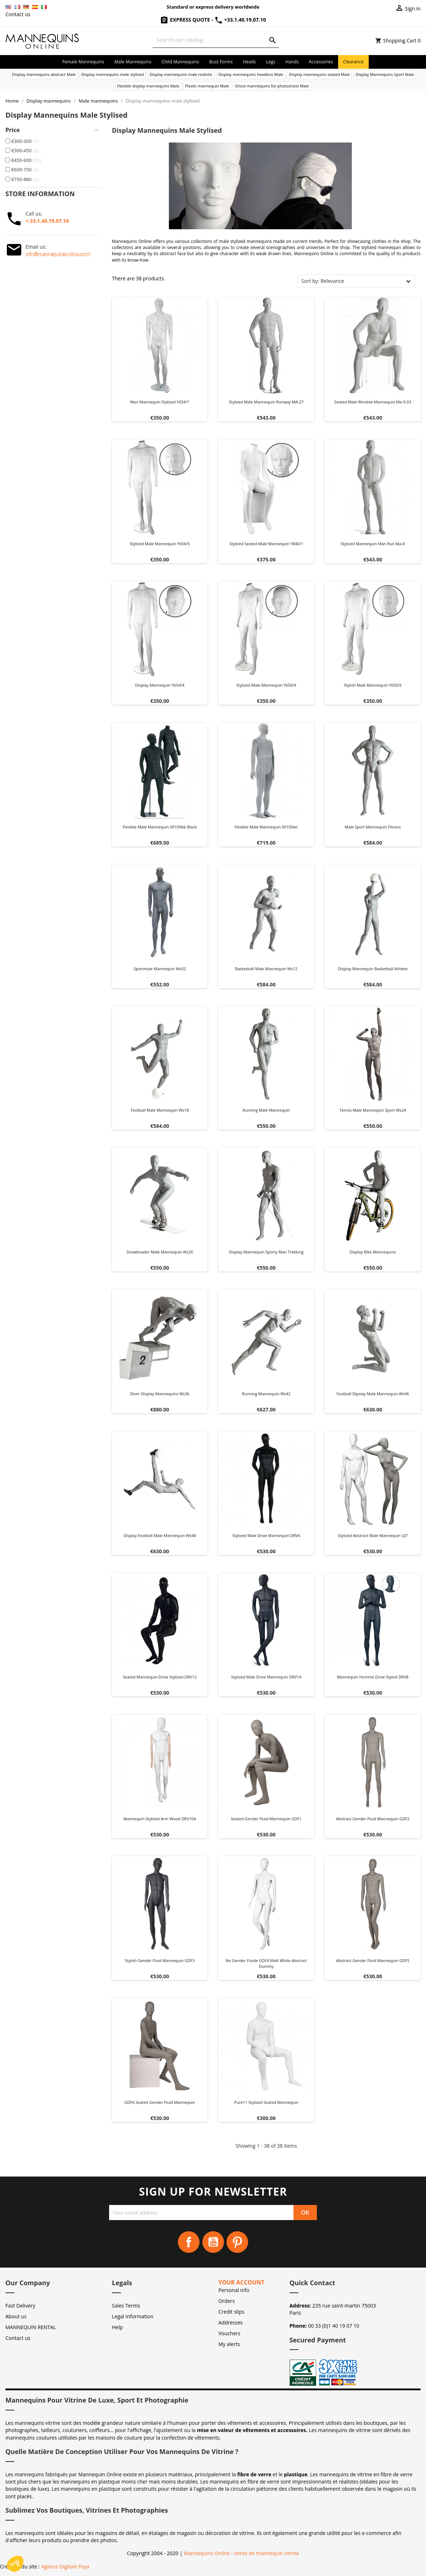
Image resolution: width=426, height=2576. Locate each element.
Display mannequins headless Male (250, 74)
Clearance (353, 62)
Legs (270, 62)
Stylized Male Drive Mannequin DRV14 (266, 1677)
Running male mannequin (266, 1110)
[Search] (215, 40)
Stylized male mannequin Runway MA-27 (266, 402)
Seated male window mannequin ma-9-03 (372, 402)
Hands (292, 62)
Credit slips (232, 2311)
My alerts (229, 2344)
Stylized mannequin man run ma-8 (373, 543)
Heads (249, 62)
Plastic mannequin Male (207, 86)
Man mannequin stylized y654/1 (159, 402)
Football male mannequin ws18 (160, 1110)
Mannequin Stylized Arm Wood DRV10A (160, 1818)
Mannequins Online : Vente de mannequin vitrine (241, 2553)
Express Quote (185, 19)
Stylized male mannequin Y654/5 (160, 543)
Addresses (231, 2322)
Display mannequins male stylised (112, 74)
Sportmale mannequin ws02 (160, 968)
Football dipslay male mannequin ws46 (372, 1393)
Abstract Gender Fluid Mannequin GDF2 (372, 1818)
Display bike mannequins (373, 1252)
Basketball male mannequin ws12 (266, 968)
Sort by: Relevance (322, 280)
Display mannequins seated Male (319, 74)
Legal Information (132, 2316)
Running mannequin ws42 (266, 1393)
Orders (227, 2300)
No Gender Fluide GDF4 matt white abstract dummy (266, 1963)
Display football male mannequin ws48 (160, 1535)
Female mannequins (83, 62)
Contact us (17, 14)
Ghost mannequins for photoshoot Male (272, 86)
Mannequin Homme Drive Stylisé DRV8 (372, 1677)
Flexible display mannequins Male (148, 86)
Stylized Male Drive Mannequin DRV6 (266, 1535)
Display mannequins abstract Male (44, 74)
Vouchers (230, 2333)
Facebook (188, 2242)
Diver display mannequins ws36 (159, 1393)
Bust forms (221, 62)
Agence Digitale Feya (65, 2566)
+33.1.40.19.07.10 (240, 19)
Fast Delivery (20, 2305)
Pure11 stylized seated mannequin (266, 2102)
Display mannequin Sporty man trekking (266, 1252)
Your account (242, 2282)
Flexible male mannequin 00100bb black (160, 827)
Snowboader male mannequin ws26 (159, 1252)
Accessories (321, 62)
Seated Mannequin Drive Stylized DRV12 (160, 1677)
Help (117, 2327)
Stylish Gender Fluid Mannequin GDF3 (160, 1960)
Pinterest (237, 2242)
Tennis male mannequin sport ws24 (373, 1110)
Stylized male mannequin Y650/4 (266, 685)
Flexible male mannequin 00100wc (266, 827)
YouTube (213, 2242)
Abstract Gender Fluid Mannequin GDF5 (372, 1960)
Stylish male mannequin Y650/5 (373, 685)
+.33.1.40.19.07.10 (47, 220)
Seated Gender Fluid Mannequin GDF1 (266, 1818)
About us (15, 2316)
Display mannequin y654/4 (159, 685)
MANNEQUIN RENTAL (30, 2327)
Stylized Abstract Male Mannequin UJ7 (373, 1535)
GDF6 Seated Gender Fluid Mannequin (160, 2102)
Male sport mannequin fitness (373, 827)
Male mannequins (133, 62)
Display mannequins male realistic (180, 74)
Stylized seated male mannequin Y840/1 (266, 543)
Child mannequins (180, 62)
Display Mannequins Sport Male (384, 74)
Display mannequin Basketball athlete (373, 968)
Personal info (234, 2290)
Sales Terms (126, 2305)
